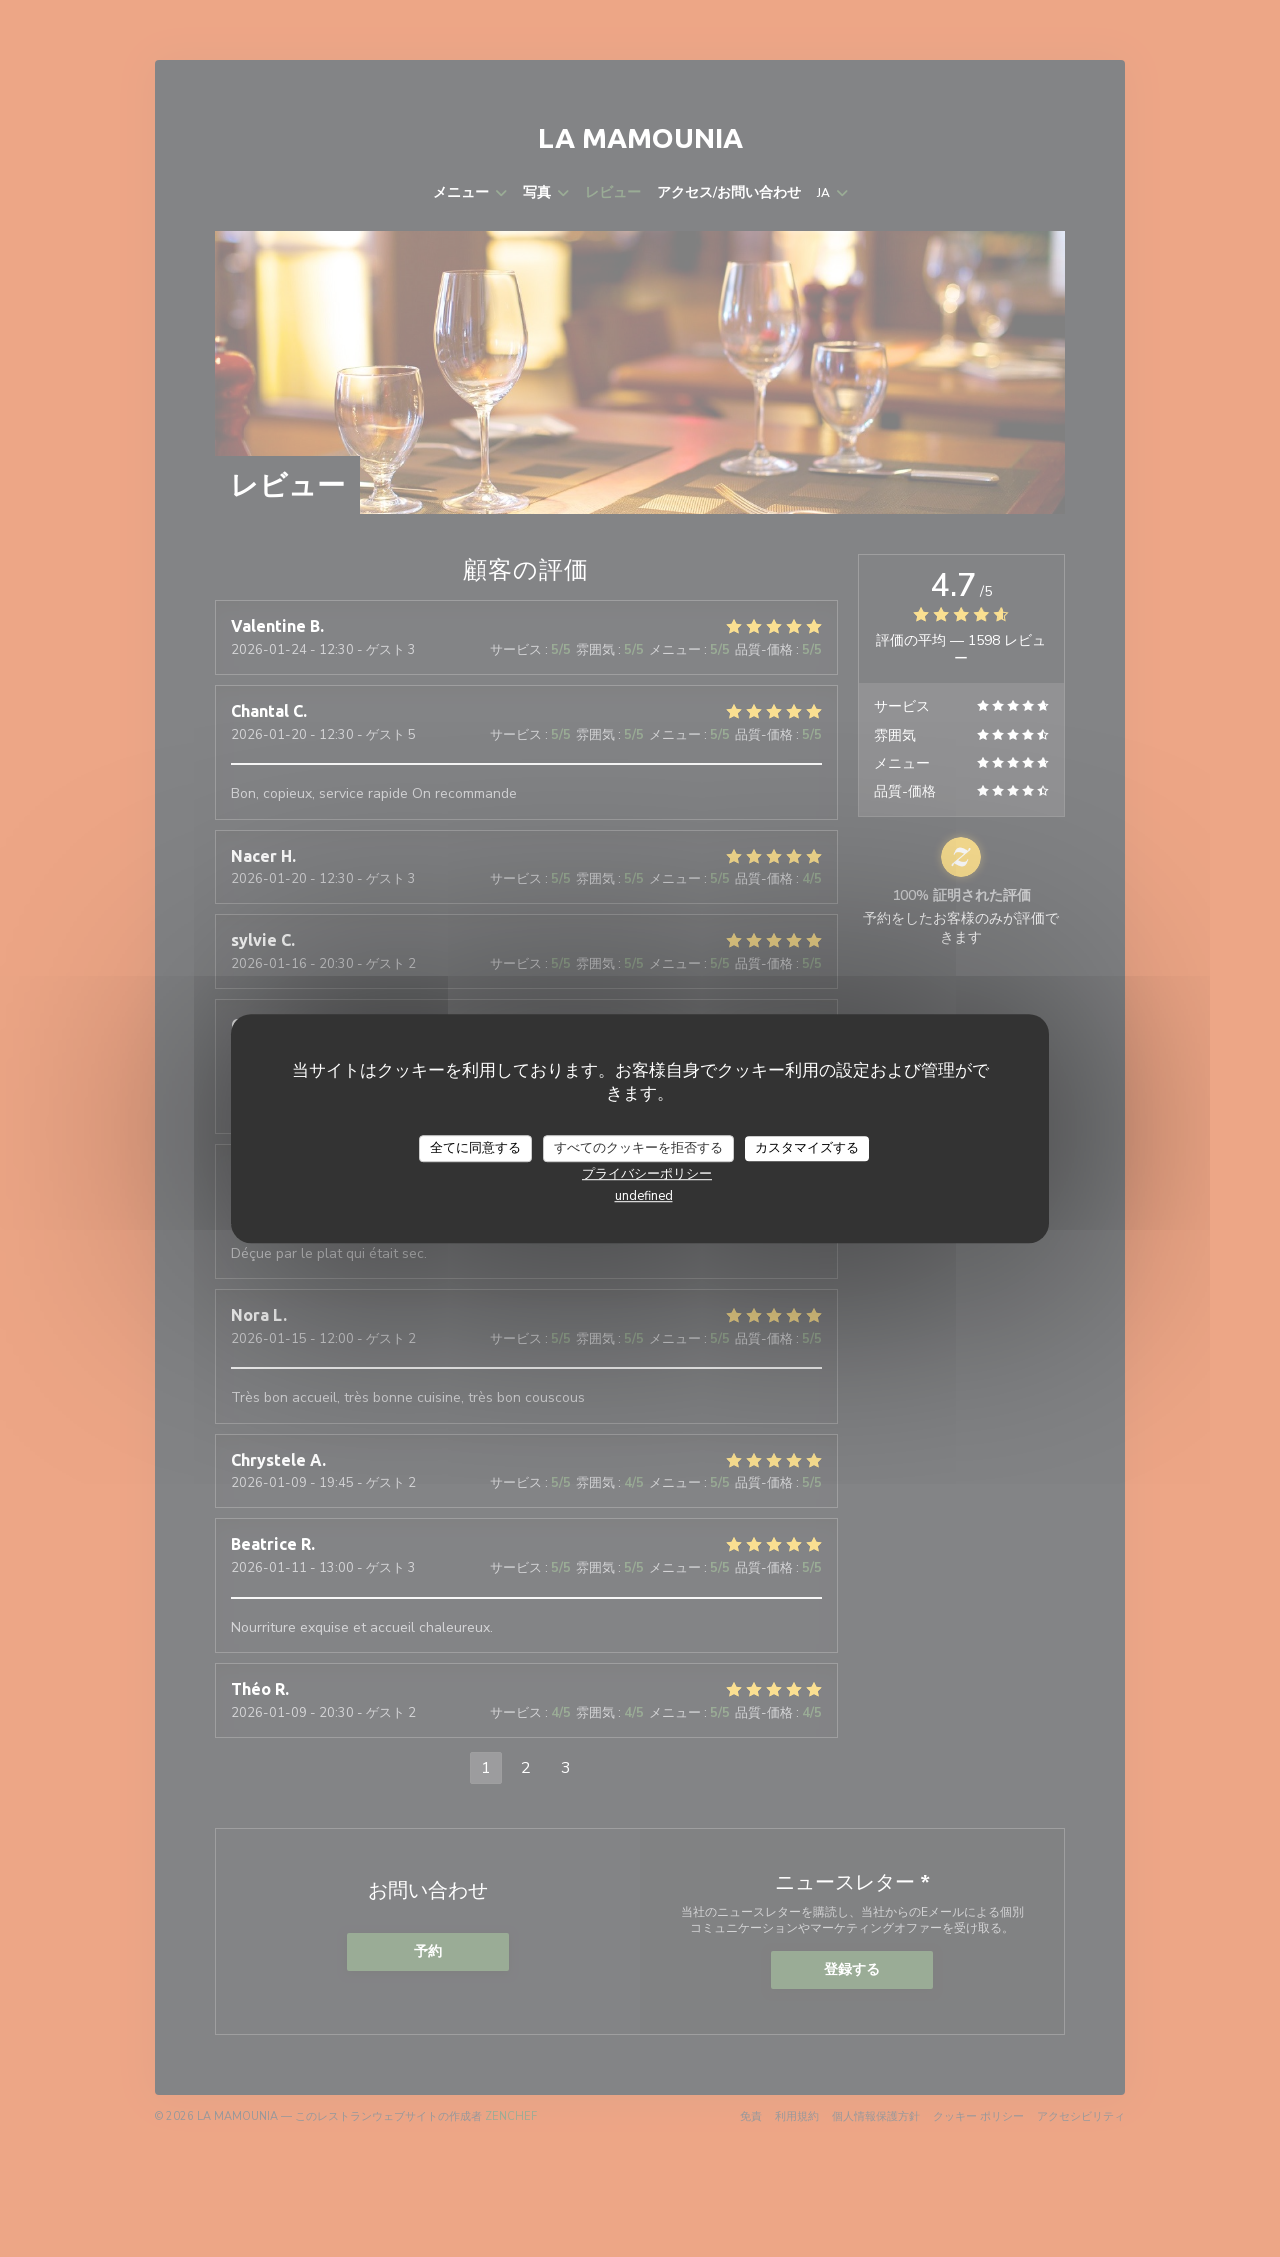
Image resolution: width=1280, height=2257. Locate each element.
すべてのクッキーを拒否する (638, 1148)
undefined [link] (644, 1196)
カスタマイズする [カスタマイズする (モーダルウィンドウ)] (807, 1148)
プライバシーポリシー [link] (647, 1174)
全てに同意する (475, 1148)
